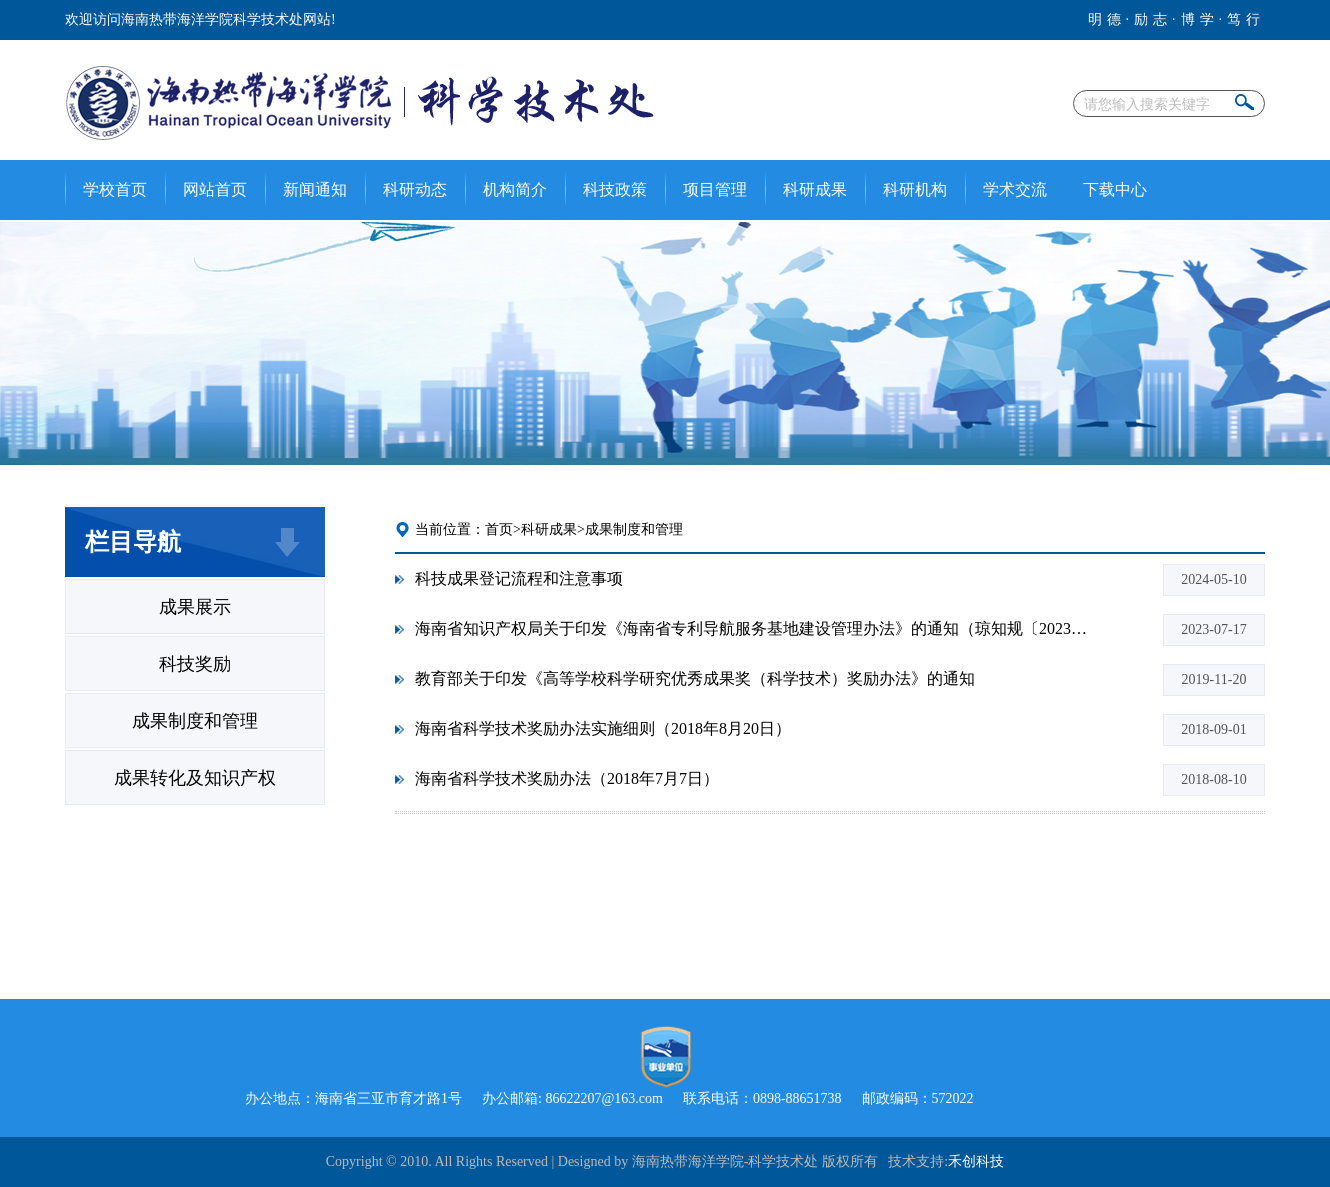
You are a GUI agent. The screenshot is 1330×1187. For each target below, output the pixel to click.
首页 (499, 529)
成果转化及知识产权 (195, 778)
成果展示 (195, 607)
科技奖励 (195, 664)
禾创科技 (976, 1161)
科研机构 (915, 189)
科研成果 (815, 189)
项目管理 (715, 189)
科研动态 (415, 189)
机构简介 (515, 189)
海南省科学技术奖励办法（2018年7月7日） (567, 778)
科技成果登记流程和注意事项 (519, 578)
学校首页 (115, 189)
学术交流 (1015, 189)
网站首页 (215, 189)
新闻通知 (315, 189)
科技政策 (615, 189)
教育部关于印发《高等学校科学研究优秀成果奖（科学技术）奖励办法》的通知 (695, 678)
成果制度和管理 (195, 721)
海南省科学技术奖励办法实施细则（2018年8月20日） (603, 728)
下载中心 (1115, 189)
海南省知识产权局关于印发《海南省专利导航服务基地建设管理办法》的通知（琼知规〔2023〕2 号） (755, 628)
